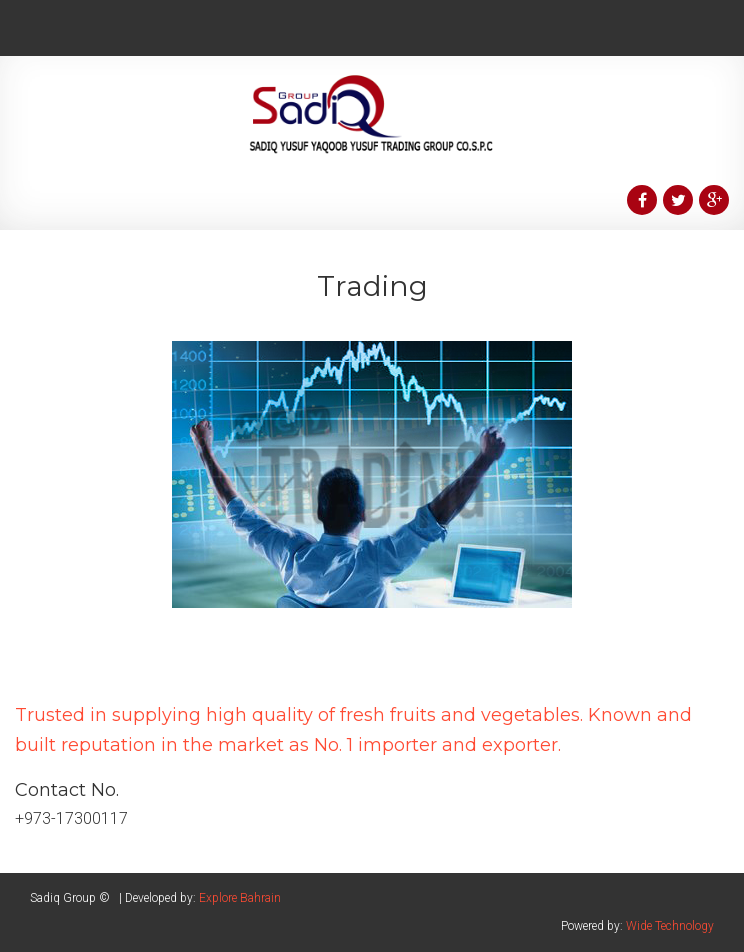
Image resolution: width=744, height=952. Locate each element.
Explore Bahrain (240, 898)
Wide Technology (670, 926)
